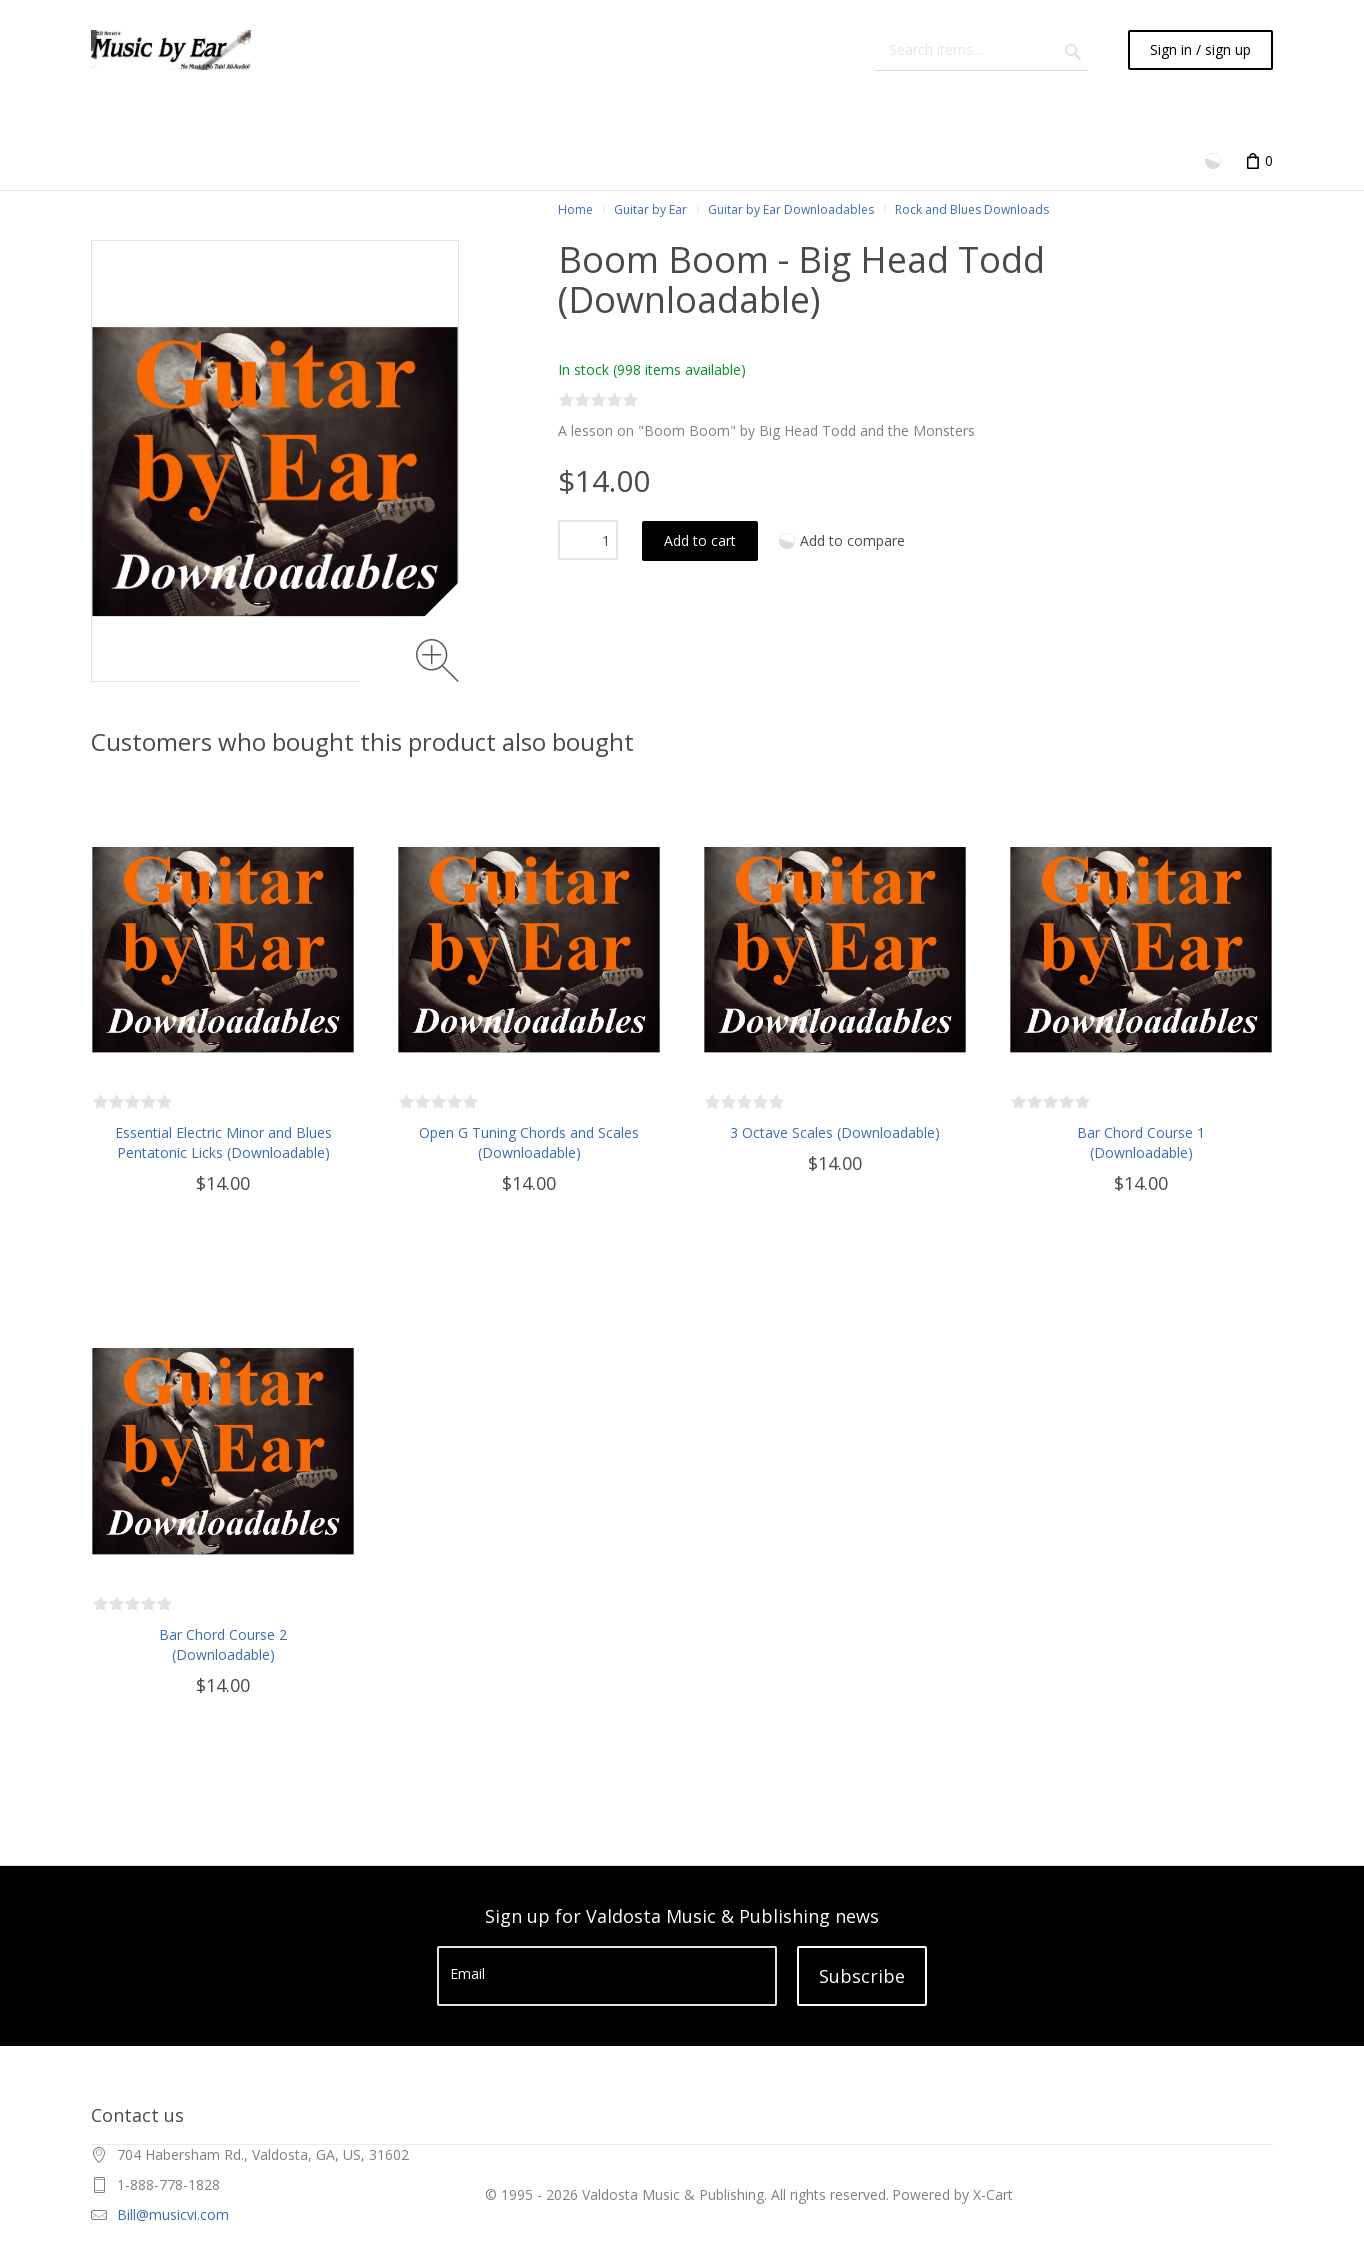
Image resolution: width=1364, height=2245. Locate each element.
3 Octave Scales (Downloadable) (835, 1132)
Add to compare (852, 540)
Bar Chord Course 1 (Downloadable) (1141, 1142)
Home (575, 209)
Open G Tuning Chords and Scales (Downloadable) (529, 1142)
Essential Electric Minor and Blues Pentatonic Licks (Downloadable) (223, 1142)
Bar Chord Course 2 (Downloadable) (223, 1644)
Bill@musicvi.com (173, 2214)
